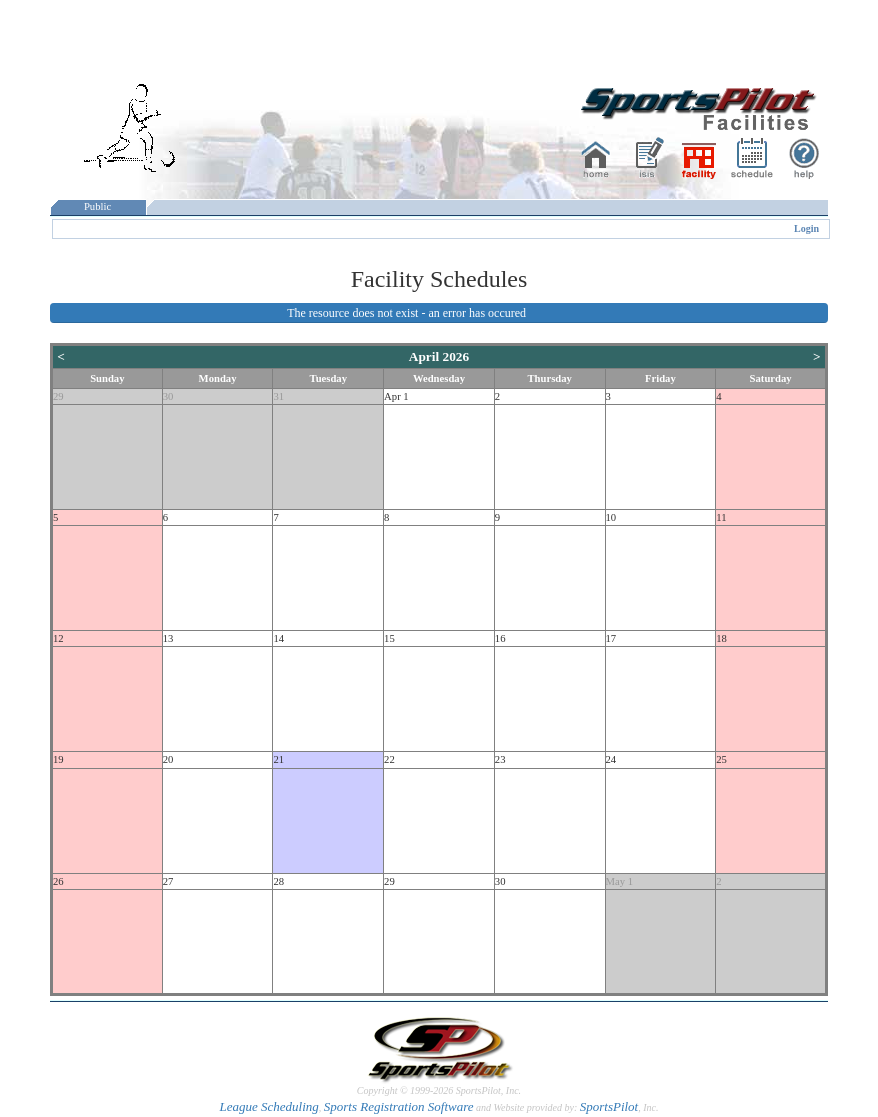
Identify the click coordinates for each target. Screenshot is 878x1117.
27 (168, 881)
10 (611, 517)
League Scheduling (268, 1106)
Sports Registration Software (399, 1106)
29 (58, 396)
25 (721, 759)
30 (168, 396)
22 (389, 759)
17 (611, 638)
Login (806, 228)
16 (500, 638)
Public (98, 206)
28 (278, 881)
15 (389, 638)
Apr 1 (396, 396)
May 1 (620, 881)
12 (58, 638)
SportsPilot (609, 1106)
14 (278, 638)
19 (58, 759)
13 (168, 638)
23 (500, 759)
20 (168, 759)
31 (278, 396)
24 (611, 759)
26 (58, 881)
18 (721, 638)
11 (721, 517)
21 (278, 759)
